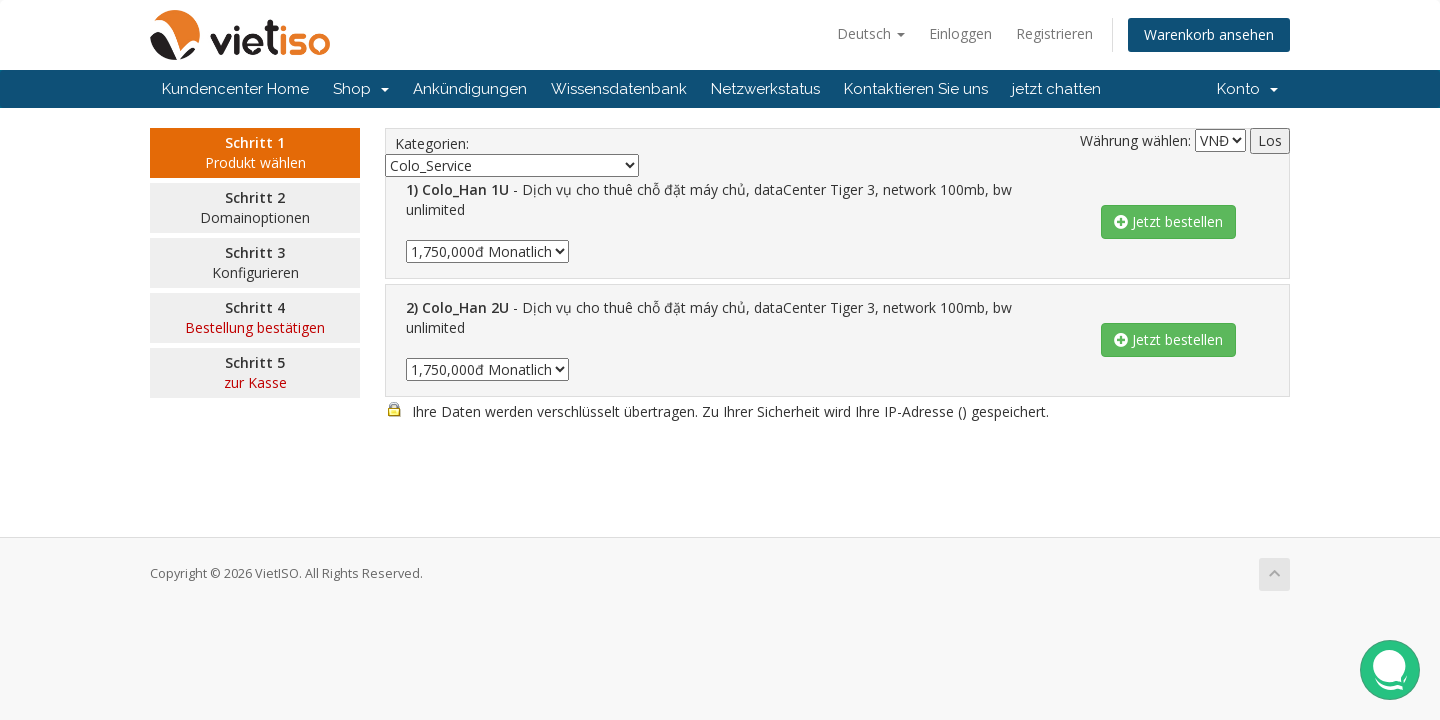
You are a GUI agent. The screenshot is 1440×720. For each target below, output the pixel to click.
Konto (1247, 89)
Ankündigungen (470, 89)
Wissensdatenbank (619, 89)
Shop (361, 89)
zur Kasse (255, 382)
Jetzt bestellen (1168, 221)
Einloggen (960, 33)
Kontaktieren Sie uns (916, 89)
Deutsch (871, 33)
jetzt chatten (1056, 89)
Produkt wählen (255, 162)
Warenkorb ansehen (1209, 34)
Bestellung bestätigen (255, 327)
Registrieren (1054, 33)
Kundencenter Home (235, 89)
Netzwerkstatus (765, 89)
